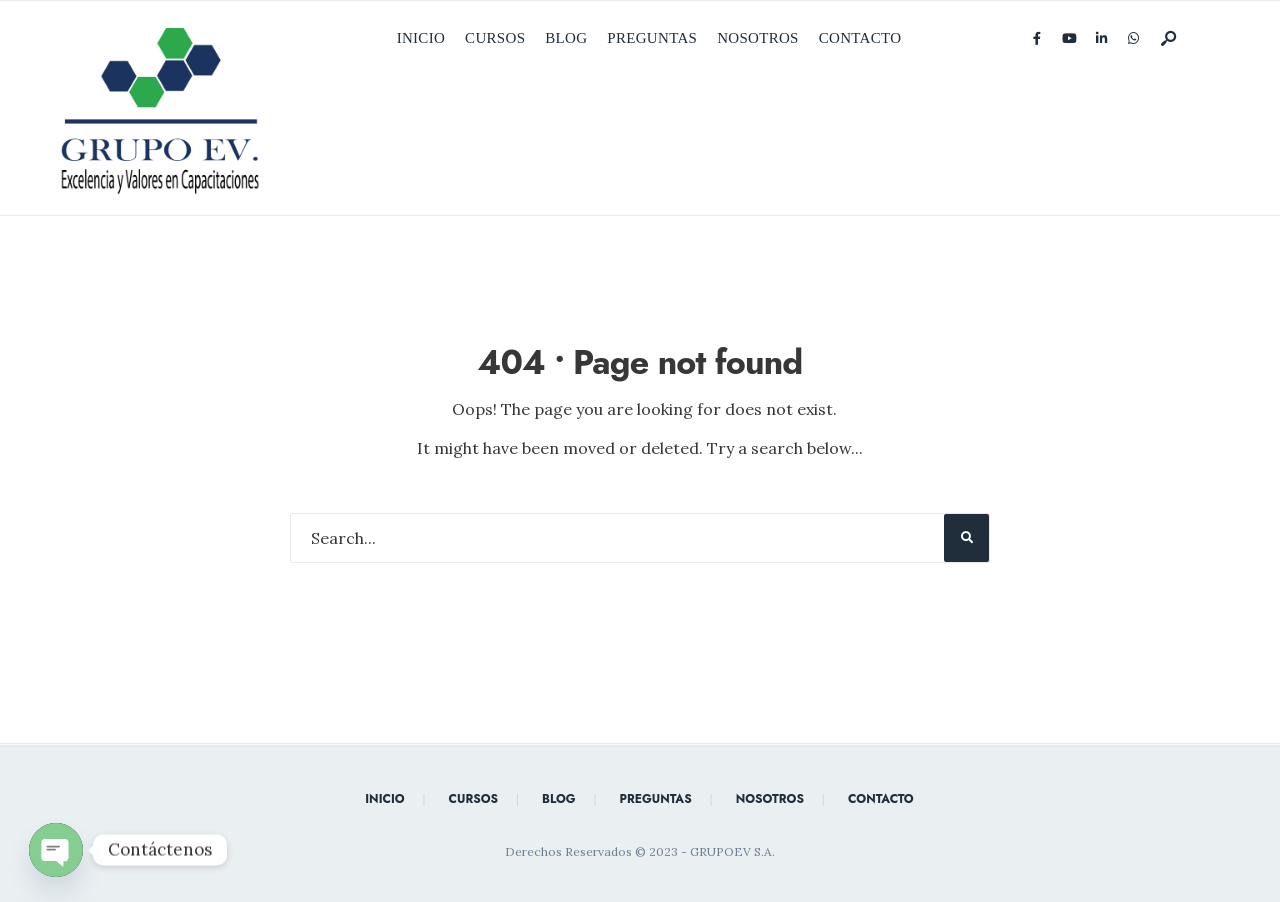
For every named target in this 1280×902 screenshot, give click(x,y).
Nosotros (758, 38)
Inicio (421, 38)
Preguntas (652, 38)
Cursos (495, 38)
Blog (566, 38)
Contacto (860, 38)
